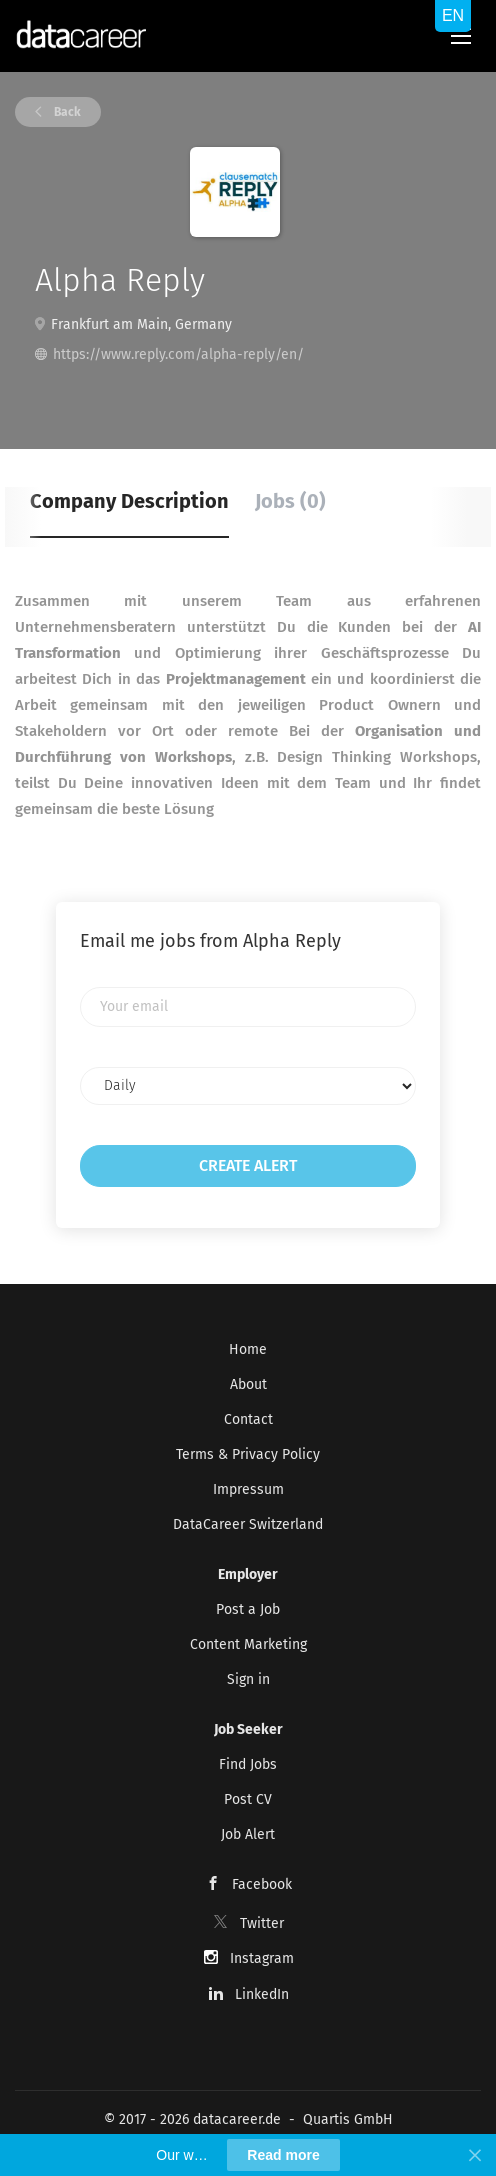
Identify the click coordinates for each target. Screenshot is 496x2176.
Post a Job (248, 1609)
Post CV (248, 1799)
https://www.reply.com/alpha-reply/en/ (178, 354)
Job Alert (248, 1834)
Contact (248, 1419)
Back (66, 112)
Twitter (262, 1923)
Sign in (248, 1679)
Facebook (262, 1884)
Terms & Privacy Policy (248, 1454)
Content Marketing (248, 1644)
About (248, 1384)
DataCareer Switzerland (248, 1524)
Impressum (248, 1489)
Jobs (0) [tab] (290, 501)
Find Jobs (248, 1764)
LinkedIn (262, 1994)
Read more (283, 2155)
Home (248, 1349)
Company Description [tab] (129, 501)
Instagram (262, 1958)
